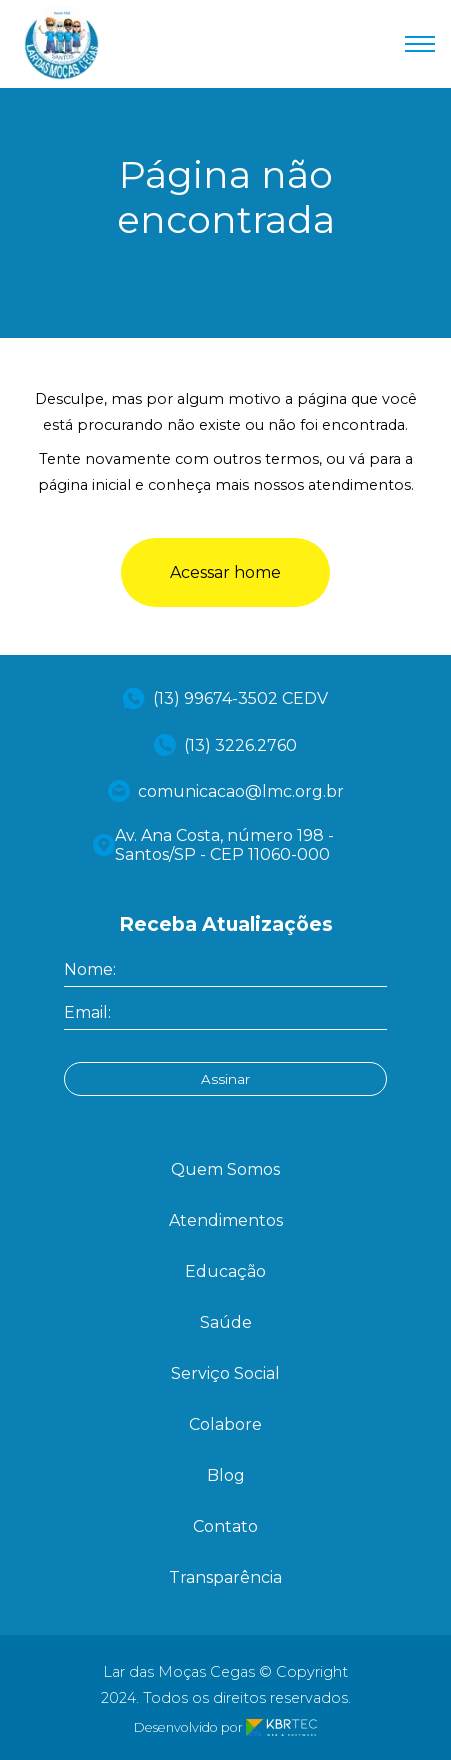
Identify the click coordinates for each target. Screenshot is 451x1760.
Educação (225, 1271)
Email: (87, 1012)
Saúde (226, 1322)
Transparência (225, 1577)
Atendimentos (226, 1220)
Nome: (90, 969)
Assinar (225, 1079)
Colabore (225, 1424)
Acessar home (225, 572)
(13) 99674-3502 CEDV (225, 698)
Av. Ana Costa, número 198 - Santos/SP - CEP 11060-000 (213, 845)
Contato (225, 1526)
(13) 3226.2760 (225, 745)
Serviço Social (225, 1373)
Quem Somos (225, 1169)
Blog (226, 1475)
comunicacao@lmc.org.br (226, 791)
